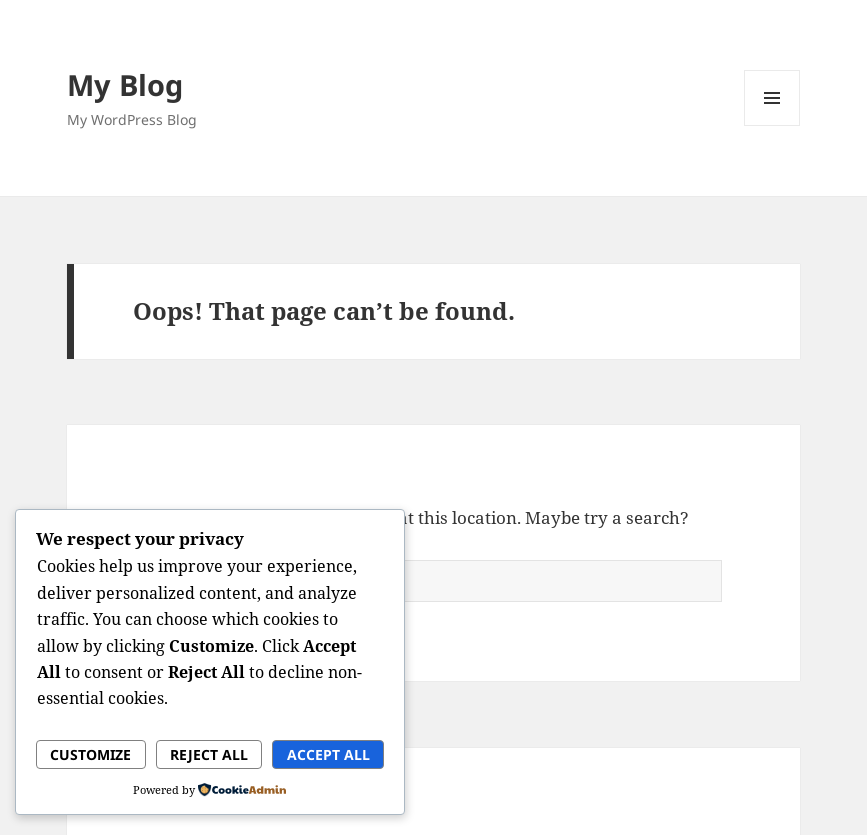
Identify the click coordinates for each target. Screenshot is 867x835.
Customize (90, 754)
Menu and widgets (772, 125)
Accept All (328, 754)
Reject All (209, 754)
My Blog (125, 84)
